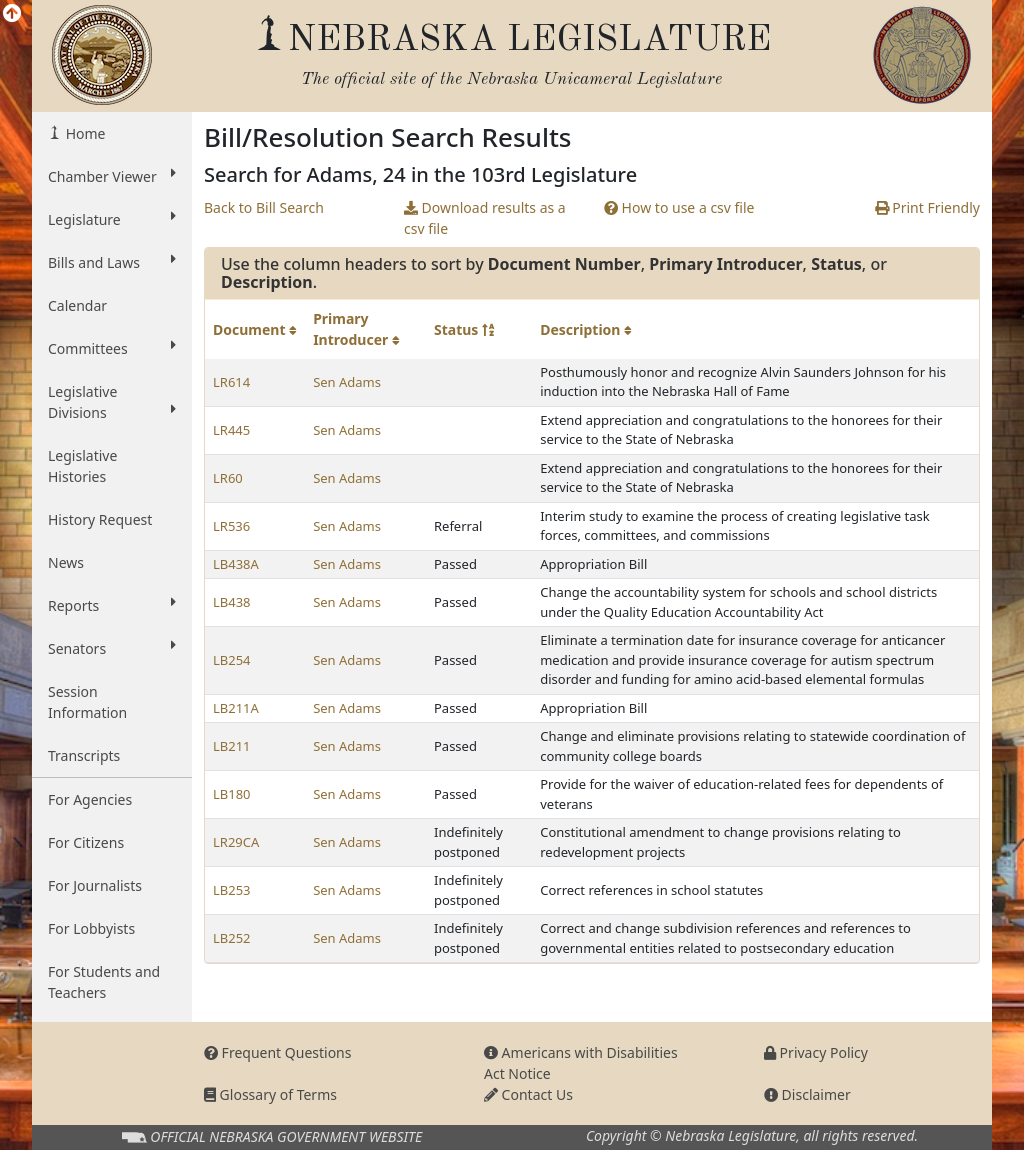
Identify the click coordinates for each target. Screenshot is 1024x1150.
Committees (112, 348)
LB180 (232, 794)
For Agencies (90, 799)
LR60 (228, 478)
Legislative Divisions (112, 402)
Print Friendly (927, 207)
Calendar (77, 305)
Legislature (112, 219)
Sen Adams (347, 382)
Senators (112, 648)
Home (83, 133)
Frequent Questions (278, 1052)
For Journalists (95, 885)
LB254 (232, 660)
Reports (112, 605)
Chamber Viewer (112, 176)
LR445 (231, 430)
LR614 (231, 382)
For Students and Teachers (104, 982)
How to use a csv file (679, 207)
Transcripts (84, 755)
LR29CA (236, 842)
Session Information (87, 702)
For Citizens (86, 842)
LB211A (236, 708)
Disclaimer (807, 1094)
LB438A (236, 564)
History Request (100, 519)
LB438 (232, 602)
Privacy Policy (816, 1052)
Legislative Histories (82, 466)
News (66, 562)
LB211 (232, 746)
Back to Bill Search (264, 207)
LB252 (232, 938)
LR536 (231, 526)
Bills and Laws (112, 262)
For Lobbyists (91, 928)
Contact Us (528, 1094)
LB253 (232, 890)
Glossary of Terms (270, 1094)
